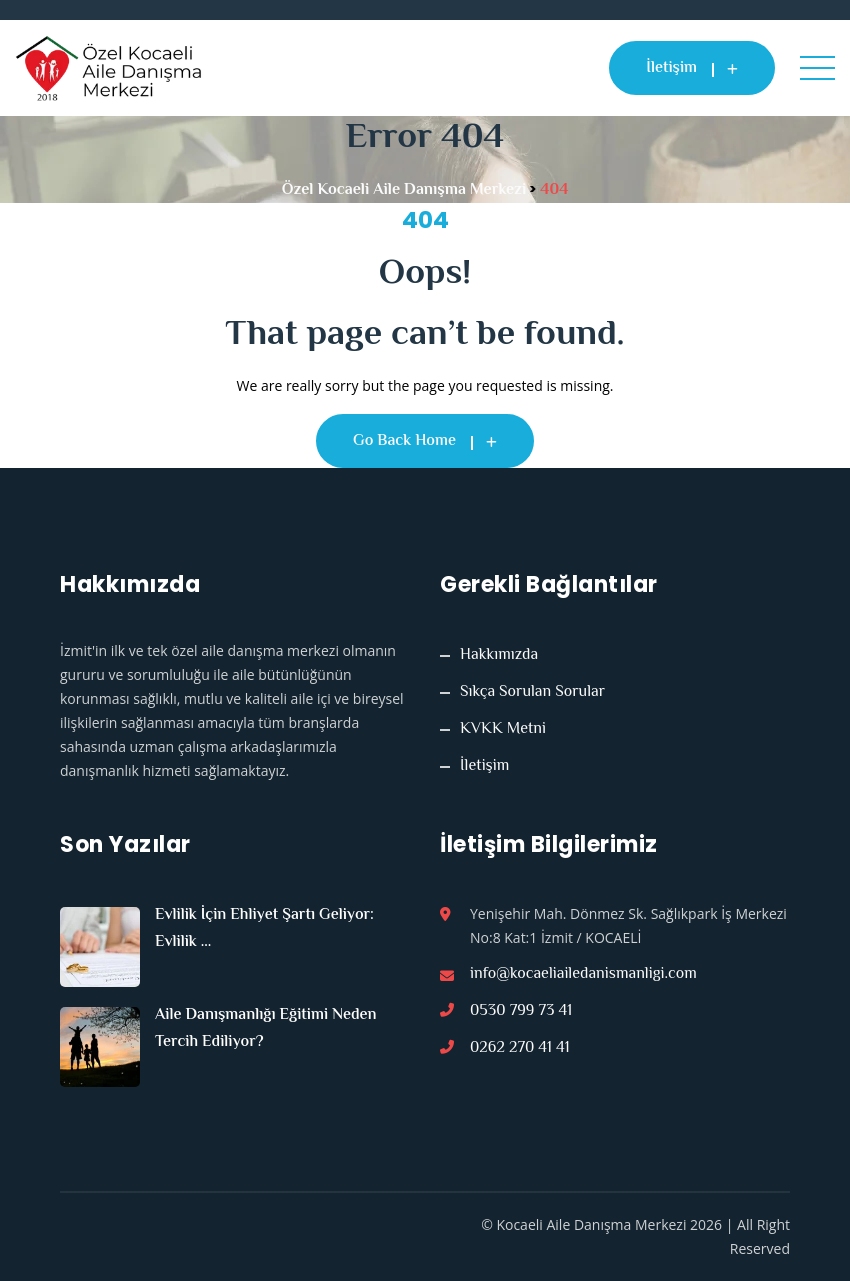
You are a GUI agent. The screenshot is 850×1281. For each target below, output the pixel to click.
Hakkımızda (499, 656)
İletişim (692, 68)
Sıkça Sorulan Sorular (532, 693)
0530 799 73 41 (521, 1012)
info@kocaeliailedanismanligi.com (583, 975)
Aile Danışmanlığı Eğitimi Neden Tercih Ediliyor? (266, 1029)
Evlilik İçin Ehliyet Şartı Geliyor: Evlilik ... (264, 929)
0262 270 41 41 (520, 1049)
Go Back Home (425, 441)
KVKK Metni (503, 730)
